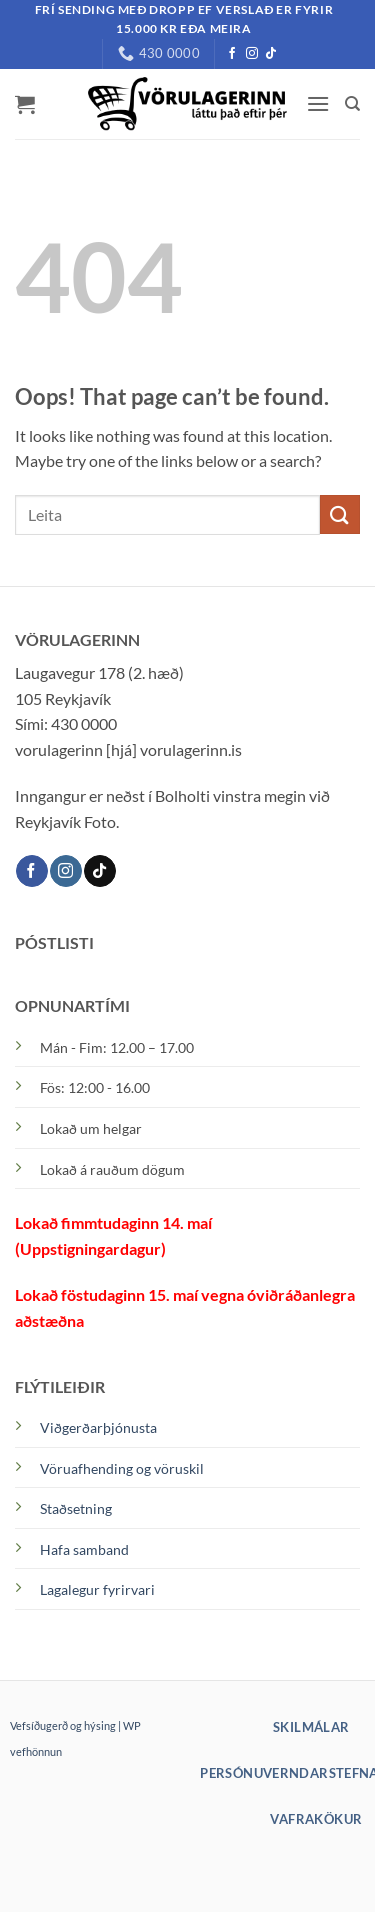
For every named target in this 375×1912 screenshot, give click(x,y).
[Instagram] (252, 54)
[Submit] (340, 514)
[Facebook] (232, 54)
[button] (25, 104)
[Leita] (352, 104)
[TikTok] (271, 54)
